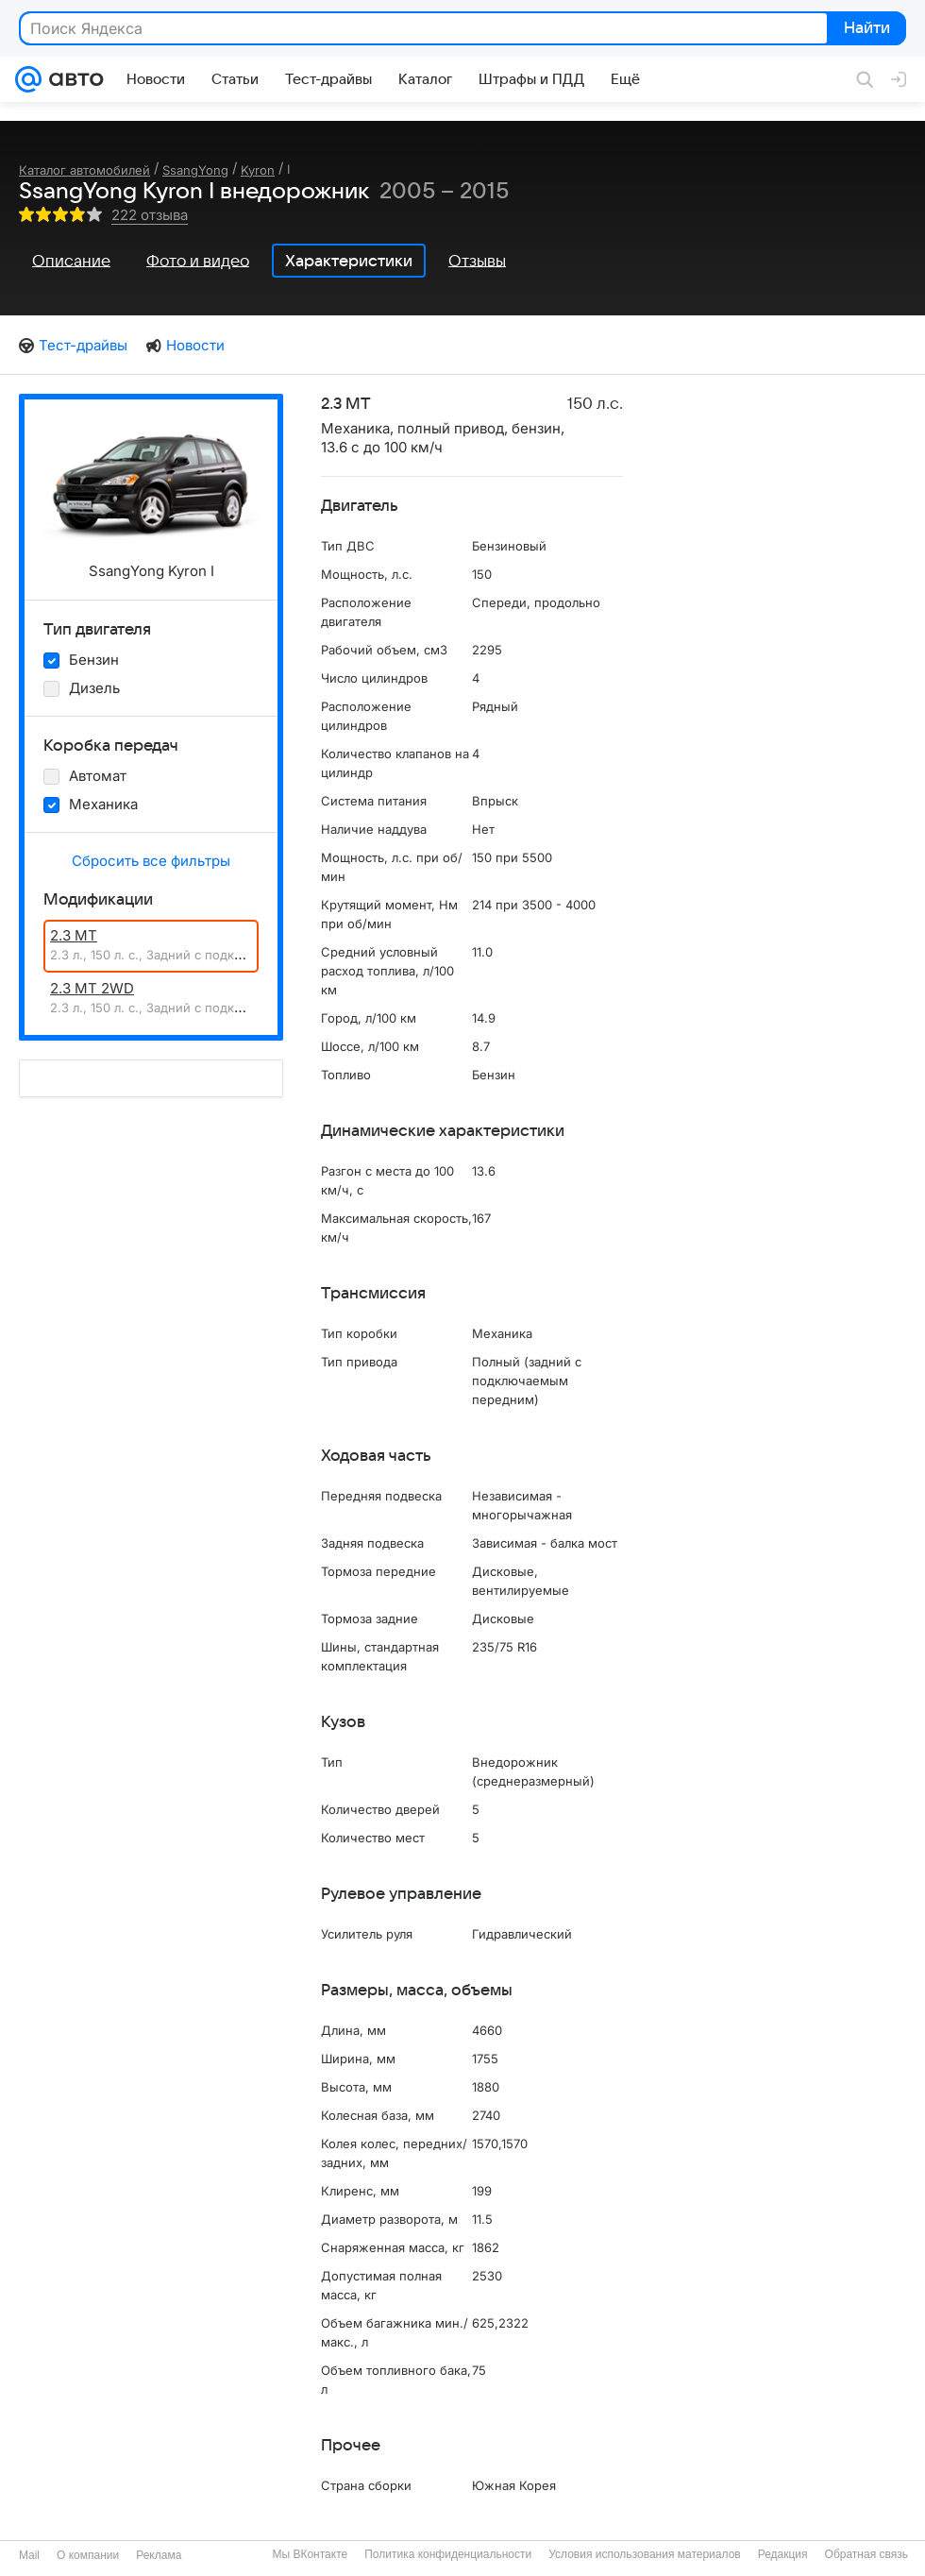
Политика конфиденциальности (447, 2554)
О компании (88, 2555)
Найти (865, 29)
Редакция (783, 2554)
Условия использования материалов (644, 2554)
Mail (29, 2555)
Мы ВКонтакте (309, 2554)
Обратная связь (866, 2554)
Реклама (158, 2555)
